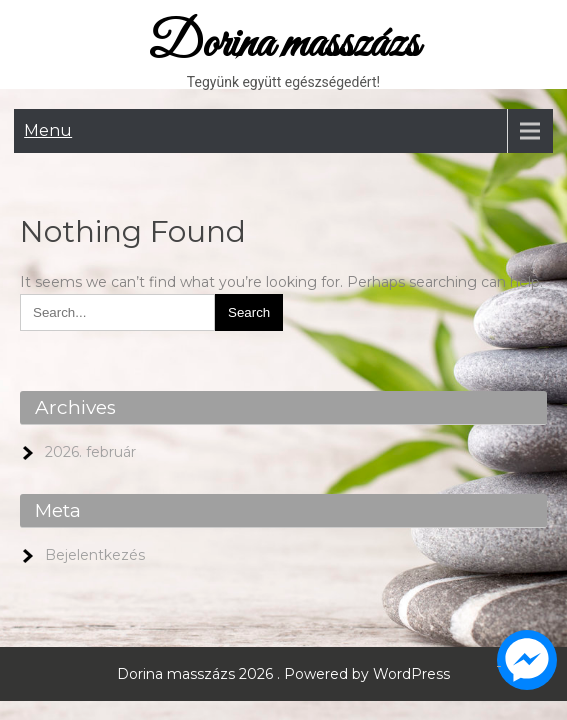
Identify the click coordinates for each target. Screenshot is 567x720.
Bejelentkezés (95, 555)
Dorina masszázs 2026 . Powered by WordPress (283, 674)
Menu (48, 130)
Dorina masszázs (283, 44)
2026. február (90, 452)
